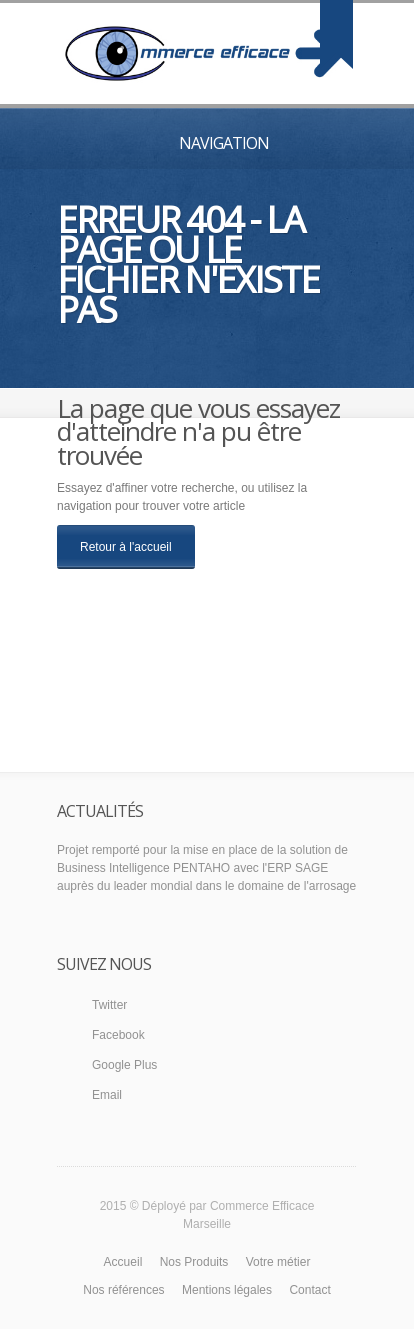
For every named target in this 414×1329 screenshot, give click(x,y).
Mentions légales (227, 1290)
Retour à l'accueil (126, 547)
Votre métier (278, 1262)
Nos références (123, 1290)
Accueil (123, 1262)
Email (107, 1095)
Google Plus (124, 1065)
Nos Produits (194, 1262)
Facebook (118, 1035)
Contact (309, 1290)
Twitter (109, 1005)
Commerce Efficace (262, 1206)
